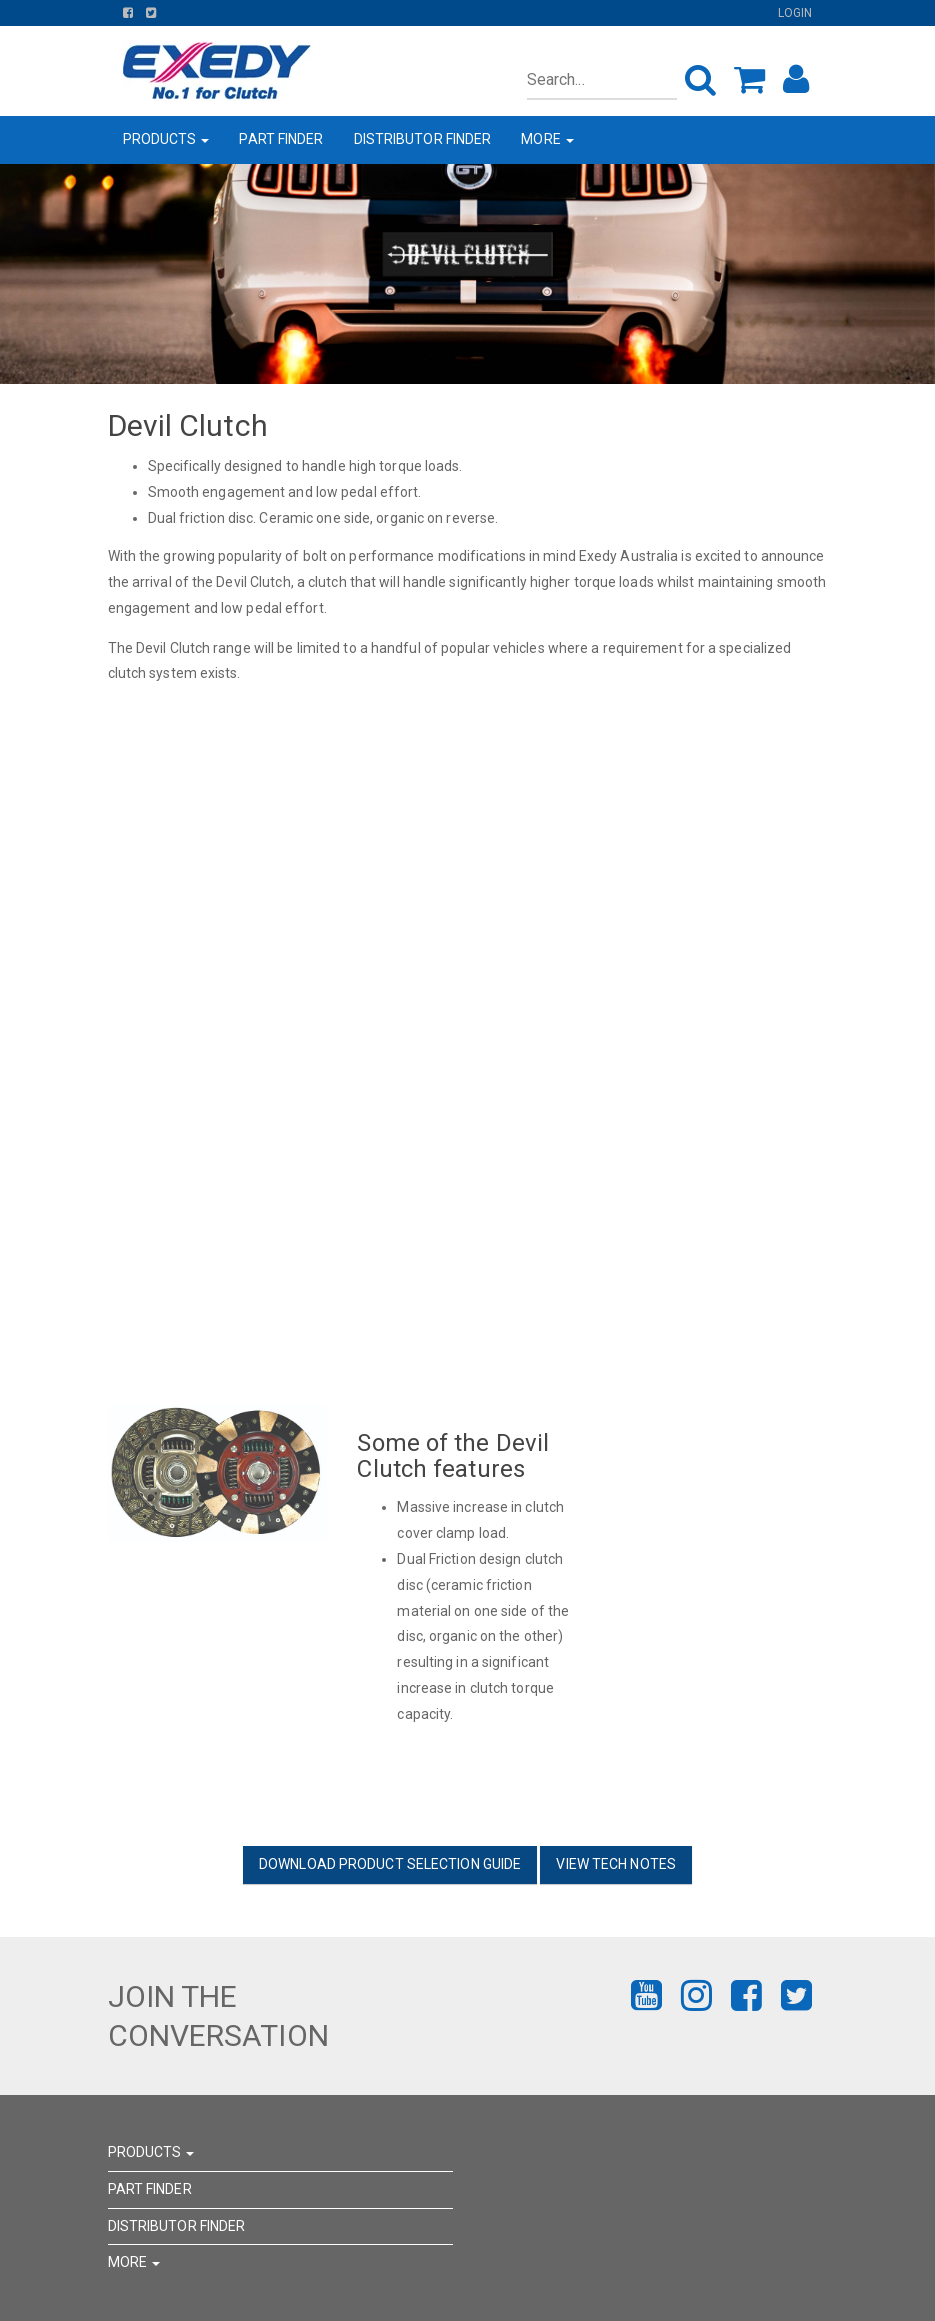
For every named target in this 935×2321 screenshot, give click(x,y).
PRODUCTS (166, 139)
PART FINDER (281, 139)
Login (795, 13)
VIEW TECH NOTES (616, 1864)
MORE (547, 139)
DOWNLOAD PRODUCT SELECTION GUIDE (390, 1864)
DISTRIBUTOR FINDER (423, 139)
